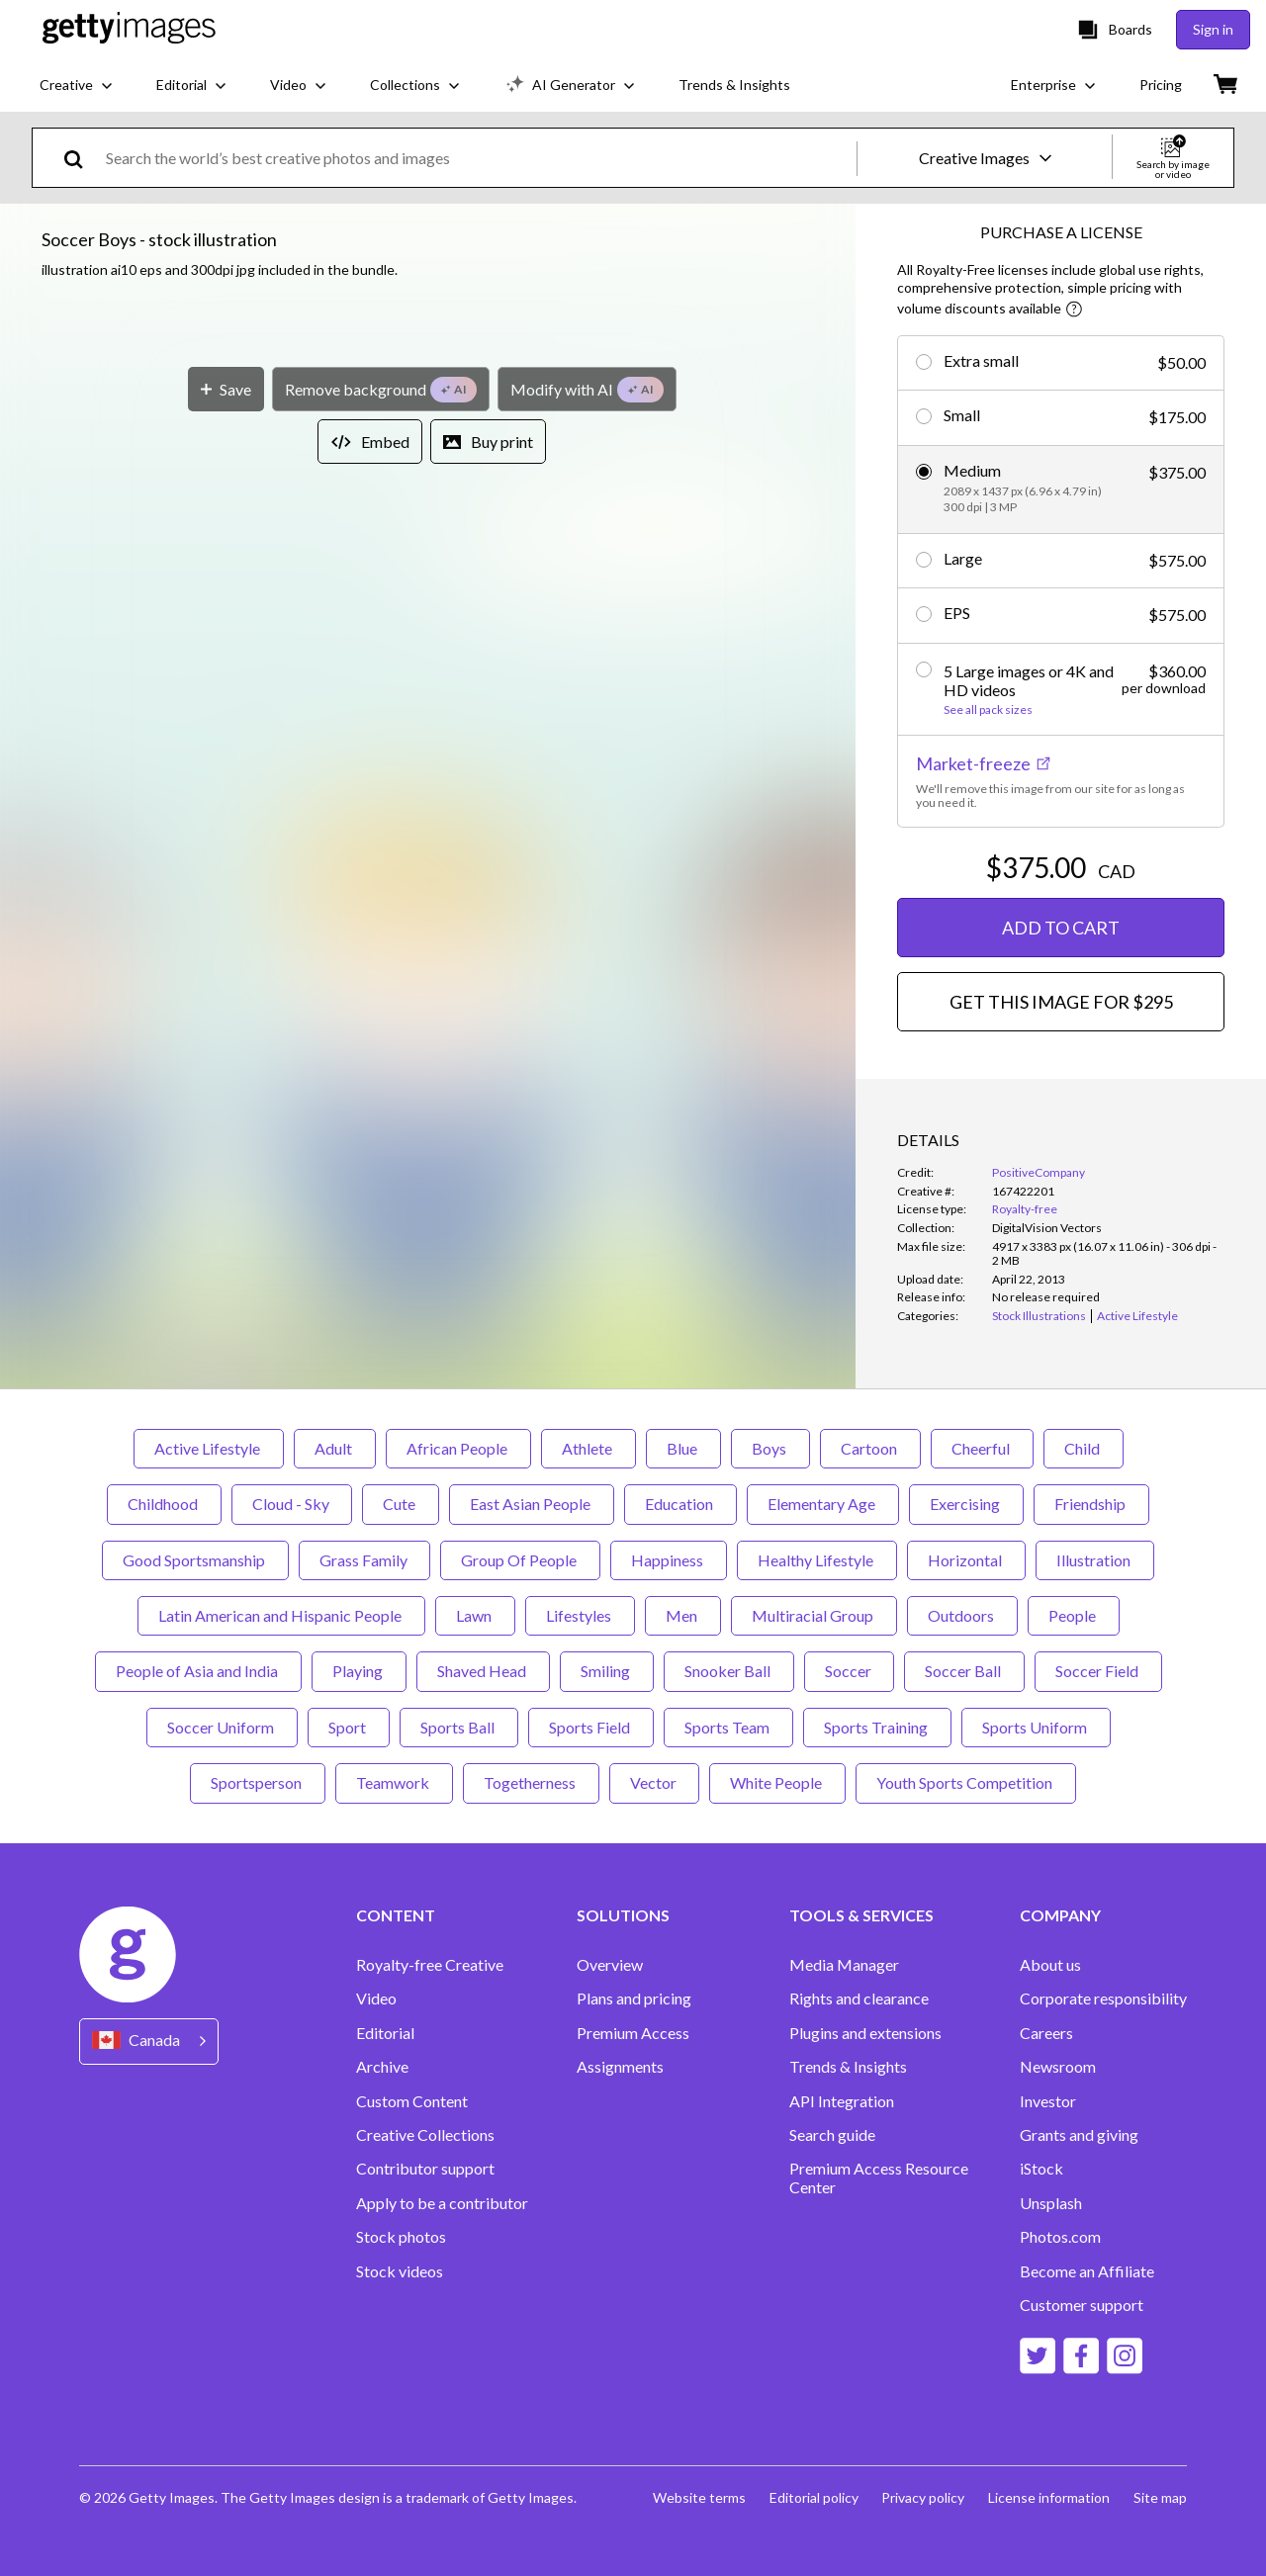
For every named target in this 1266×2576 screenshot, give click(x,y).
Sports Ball (458, 1727)
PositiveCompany (1038, 1172)
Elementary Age (823, 1503)
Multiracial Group (814, 1615)
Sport (348, 1727)
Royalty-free (1024, 1208)
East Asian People (531, 1503)
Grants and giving (1079, 2135)
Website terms (698, 2497)
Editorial (385, 2033)
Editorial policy (813, 2497)
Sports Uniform (1036, 1727)
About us (1050, 1965)
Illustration (1094, 1560)
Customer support (1081, 2305)
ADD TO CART (1061, 927)
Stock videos (399, 2271)
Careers (1046, 2033)
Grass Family (364, 1560)
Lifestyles (580, 1615)
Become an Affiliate (1087, 2271)
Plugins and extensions (865, 2033)
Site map (1160, 2497)
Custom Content (412, 2101)
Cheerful (982, 1448)
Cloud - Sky (291, 1503)
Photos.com (1060, 2237)
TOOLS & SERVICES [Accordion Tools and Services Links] (861, 1915)
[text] (478, 157)
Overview (610, 1965)
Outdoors (962, 1615)
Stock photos (401, 2237)
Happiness (668, 1560)
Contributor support (425, 2168)
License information (1049, 2497)
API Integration (841, 2101)
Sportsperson (258, 1782)
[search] (81, 158)
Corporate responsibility (1103, 1998)
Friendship (1091, 1503)
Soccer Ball (964, 1670)
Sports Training (877, 1727)
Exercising (966, 1503)
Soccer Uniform (222, 1727)
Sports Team (728, 1727)
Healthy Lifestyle (817, 1560)
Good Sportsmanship (195, 1560)
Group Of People (520, 1560)
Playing (359, 1670)
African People (458, 1448)
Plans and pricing (634, 1998)
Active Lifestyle (208, 1448)
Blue (683, 1448)
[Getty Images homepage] (129, 29)
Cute (400, 1503)
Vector (654, 1782)
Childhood (164, 1503)
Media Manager (844, 1965)
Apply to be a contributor (442, 2203)
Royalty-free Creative (429, 1965)
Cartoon (870, 1448)
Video (376, 1998)
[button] (428, 611)
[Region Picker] (149, 2041)
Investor (1048, 2101)
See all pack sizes (988, 710)
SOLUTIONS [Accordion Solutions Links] (623, 1915)
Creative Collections (425, 2135)
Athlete (588, 1448)
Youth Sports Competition (965, 1782)
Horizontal (966, 1560)
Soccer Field (1098, 1670)
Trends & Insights (848, 2067)
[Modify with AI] (587, 962)
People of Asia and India (198, 1670)
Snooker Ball (728, 1670)
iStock (1041, 2168)
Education (680, 1503)
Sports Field (591, 1727)
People (1073, 1615)
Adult (335, 1448)
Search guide (832, 2135)
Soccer (849, 1670)
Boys (770, 1448)
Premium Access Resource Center (878, 2177)
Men (683, 1615)
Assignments (620, 2067)
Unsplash (1051, 2203)
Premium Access (633, 2033)
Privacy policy (922, 2497)
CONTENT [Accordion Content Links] (395, 1915)
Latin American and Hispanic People (281, 1615)
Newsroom (1058, 2067)
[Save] (226, 962)
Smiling (607, 1670)
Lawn (475, 1615)
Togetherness (531, 1782)
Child (1083, 1448)
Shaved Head (483, 1670)
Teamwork (394, 1782)
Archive (382, 2067)
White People (777, 1782)
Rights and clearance (859, 1998)
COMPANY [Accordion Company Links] (1060, 1915)
